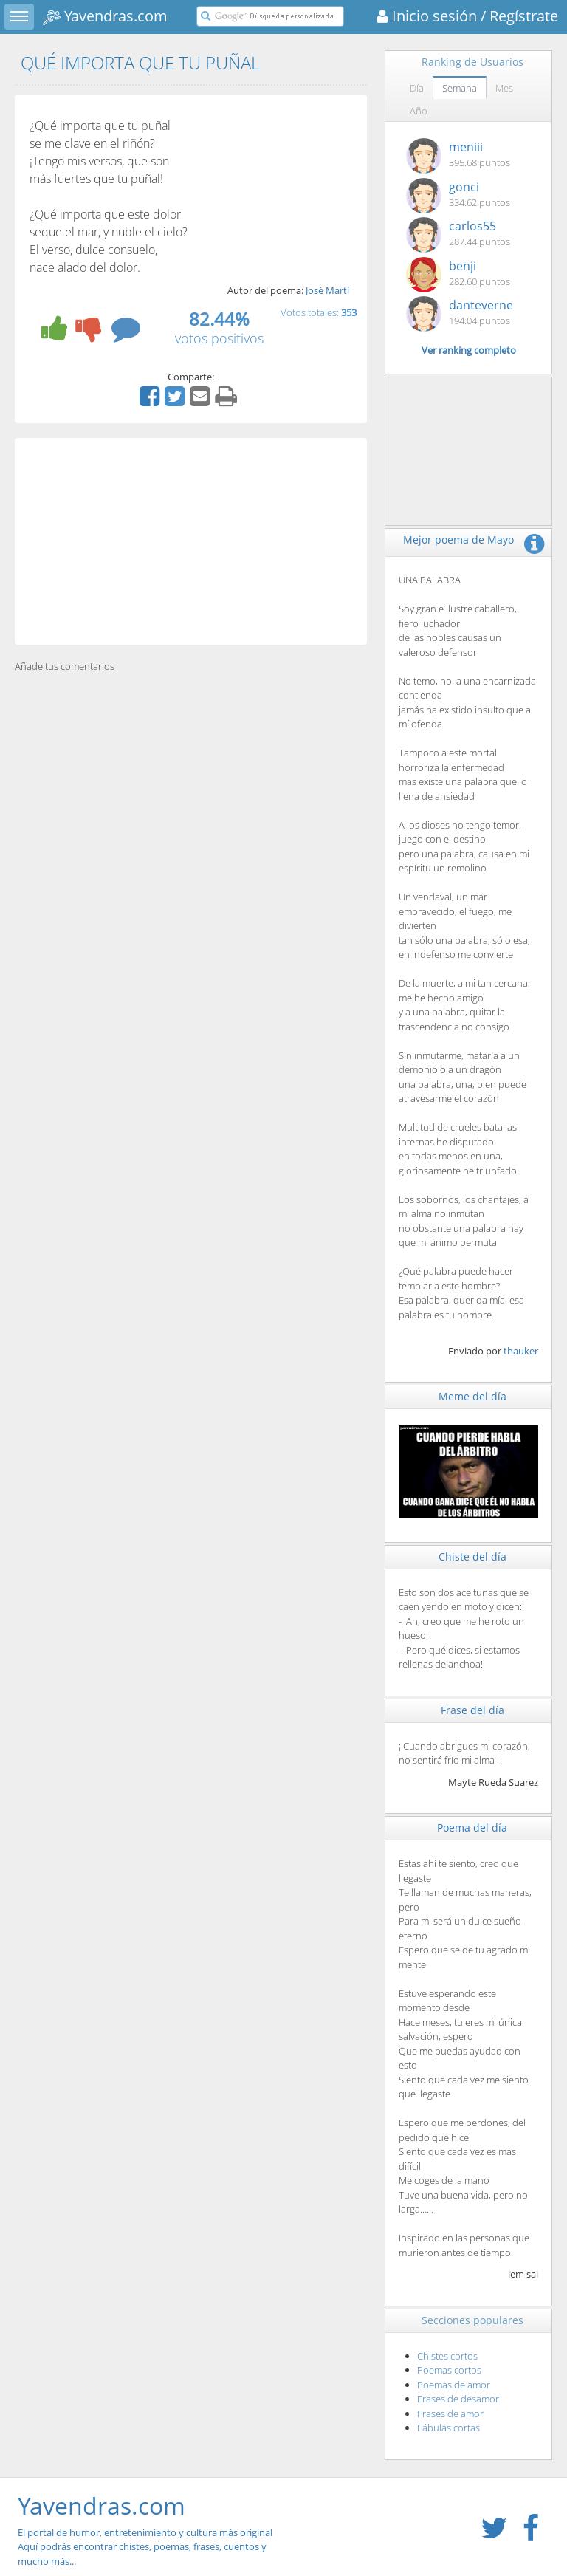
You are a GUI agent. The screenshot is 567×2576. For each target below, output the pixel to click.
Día (417, 88)
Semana (459, 88)
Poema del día (472, 1827)
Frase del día (472, 1710)
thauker (521, 1350)
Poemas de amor (453, 2384)
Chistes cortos (447, 2356)
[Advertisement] (191, 541)
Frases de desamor (458, 2398)
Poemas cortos (449, 2370)
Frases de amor (450, 2413)
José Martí (327, 290)
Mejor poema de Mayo (458, 539)
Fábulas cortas (448, 2427)
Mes (504, 88)
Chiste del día (472, 1556)
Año (418, 110)
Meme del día (472, 1396)
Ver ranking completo (469, 350)
